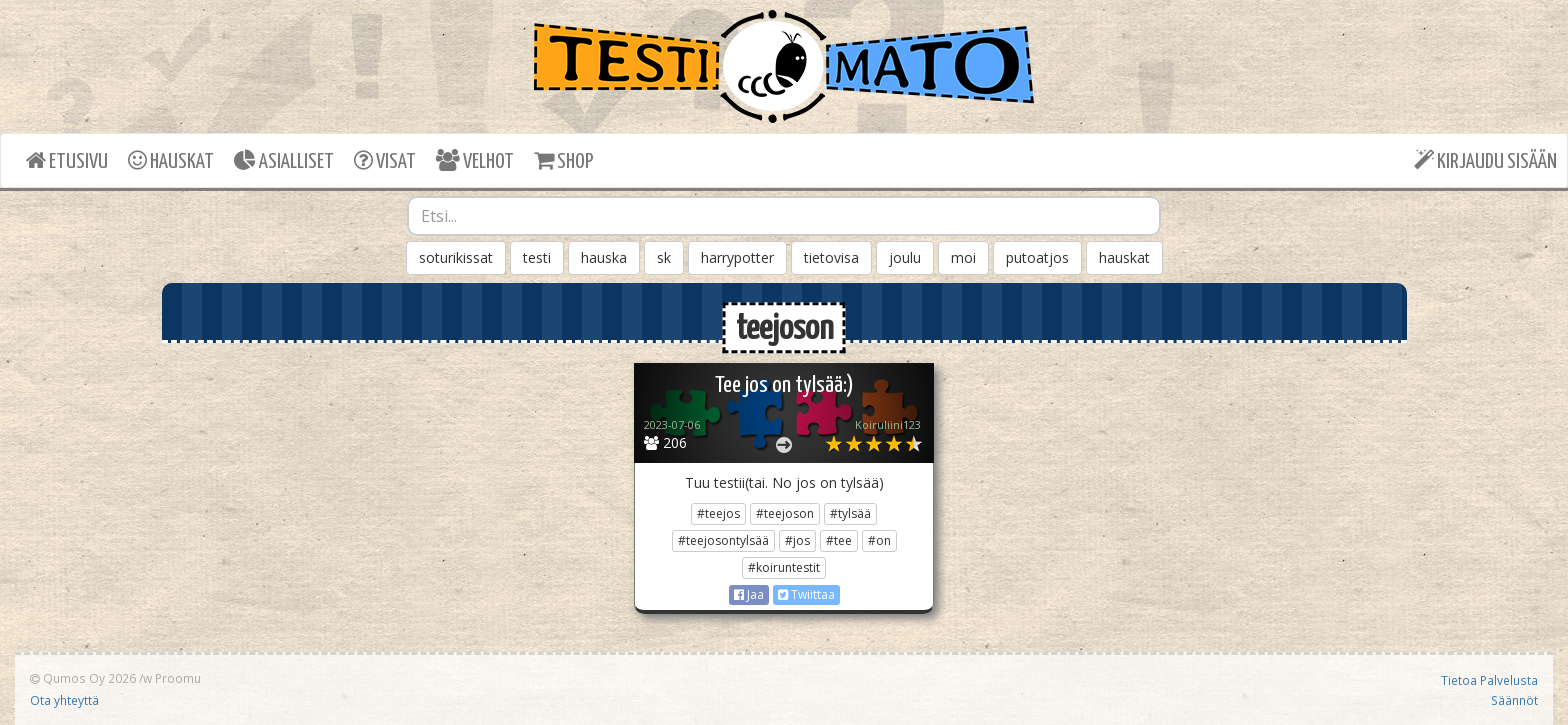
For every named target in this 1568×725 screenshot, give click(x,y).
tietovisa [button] (831, 257)
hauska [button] (604, 257)
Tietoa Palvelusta (1489, 680)
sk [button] (664, 257)
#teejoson (785, 513)
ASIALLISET (284, 160)
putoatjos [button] (1037, 257)
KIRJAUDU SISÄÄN (1485, 160)
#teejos (718, 513)
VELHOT (475, 160)
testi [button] (537, 257)
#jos (797, 540)
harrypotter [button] (737, 257)
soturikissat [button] (456, 257)
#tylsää (850, 513)
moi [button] (963, 257)
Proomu (178, 678)
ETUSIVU (67, 160)
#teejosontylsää (723, 540)
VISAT (385, 160)
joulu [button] (905, 257)
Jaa (749, 594)
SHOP (563, 160)
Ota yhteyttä (64, 700)
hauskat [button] (1124, 257)
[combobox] (784, 216)
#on (879, 540)
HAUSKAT (171, 160)
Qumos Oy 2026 (83, 678)
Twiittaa (806, 594)
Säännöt (1514, 700)
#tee (839, 540)
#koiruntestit (784, 567)
